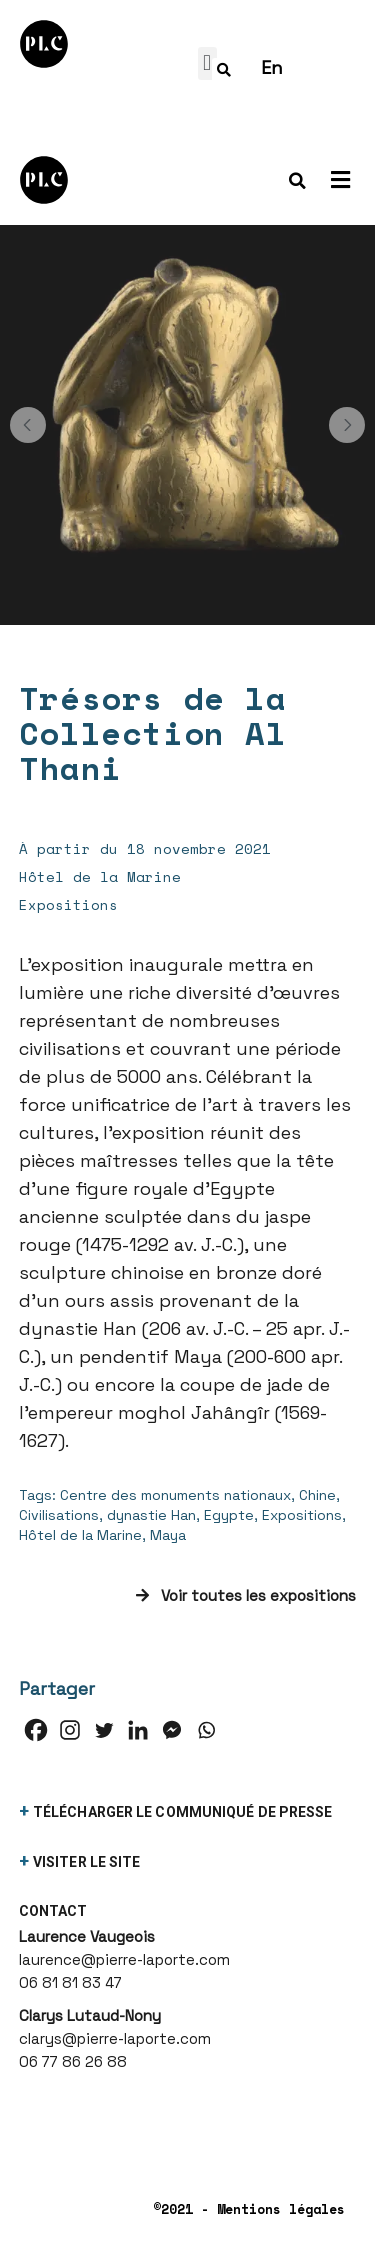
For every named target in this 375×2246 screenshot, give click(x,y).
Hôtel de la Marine (80, 1535)
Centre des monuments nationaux (175, 1495)
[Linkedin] (138, 1730)
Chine (317, 1495)
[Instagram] (70, 1730)
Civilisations (59, 1515)
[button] (28, 425)
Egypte (229, 1515)
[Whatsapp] (206, 1730)
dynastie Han (151, 1515)
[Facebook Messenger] (172, 1730)
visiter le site (87, 1862)
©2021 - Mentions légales (249, 2209)
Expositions (302, 1515)
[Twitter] (104, 1730)
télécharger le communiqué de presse (183, 1812)
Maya (168, 1535)
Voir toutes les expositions (246, 1595)
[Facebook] (36, 1730)
